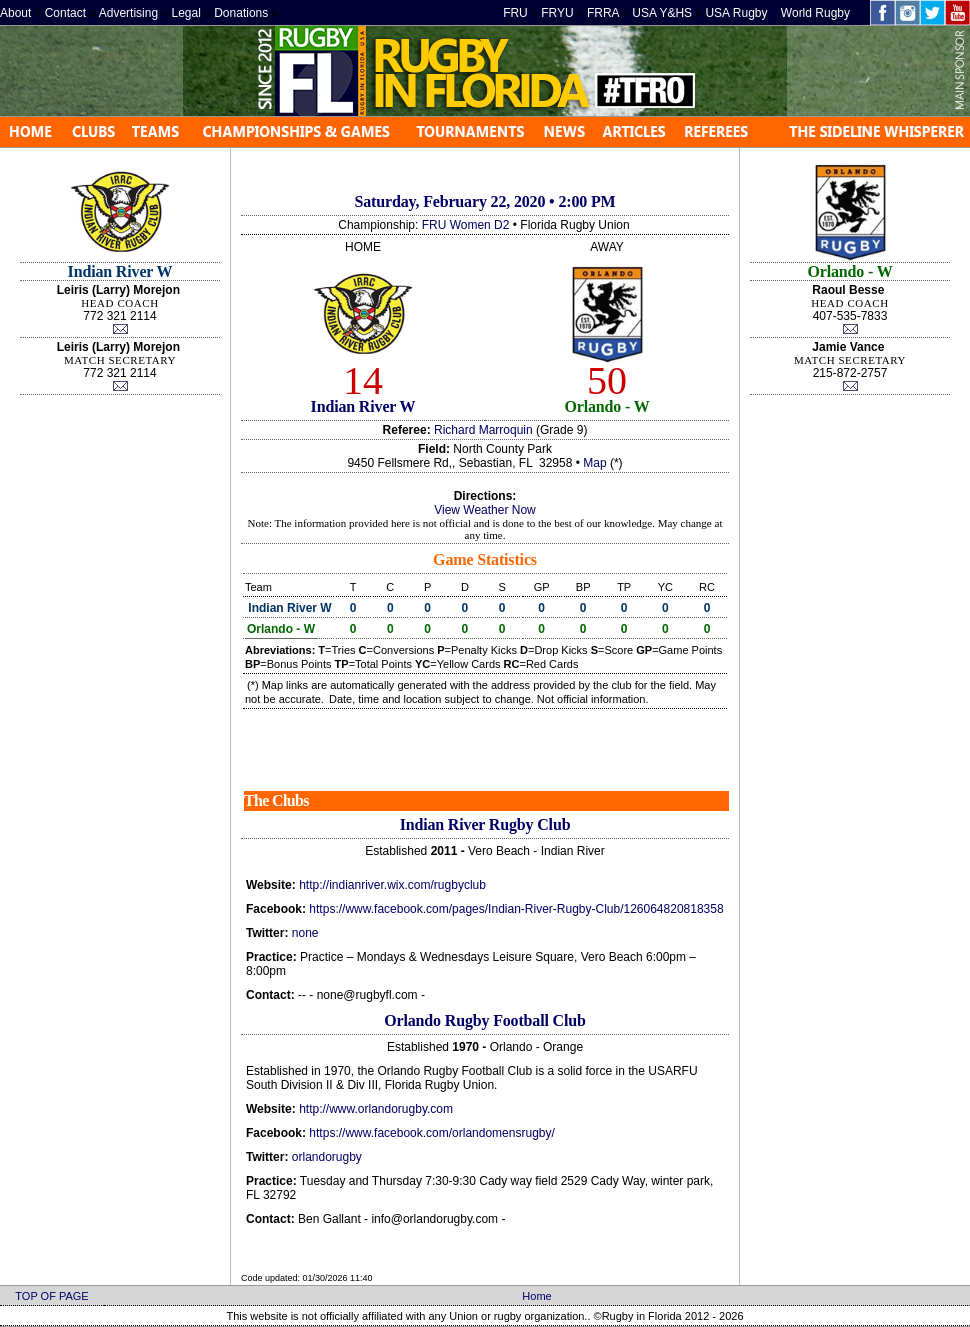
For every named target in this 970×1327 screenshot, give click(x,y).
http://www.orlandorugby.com (376, 1109)
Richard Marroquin (483, 430)
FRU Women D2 (466, 225)
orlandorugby (327, 1157)
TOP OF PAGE (51, 1296)
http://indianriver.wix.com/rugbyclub (392, 885)
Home (536, 1296)
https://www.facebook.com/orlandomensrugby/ (431, 1133)
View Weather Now (485, 510)
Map (594, 463)
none (305, 933)
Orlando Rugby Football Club (485, 1020)
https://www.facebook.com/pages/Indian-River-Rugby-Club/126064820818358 (516, 909)
